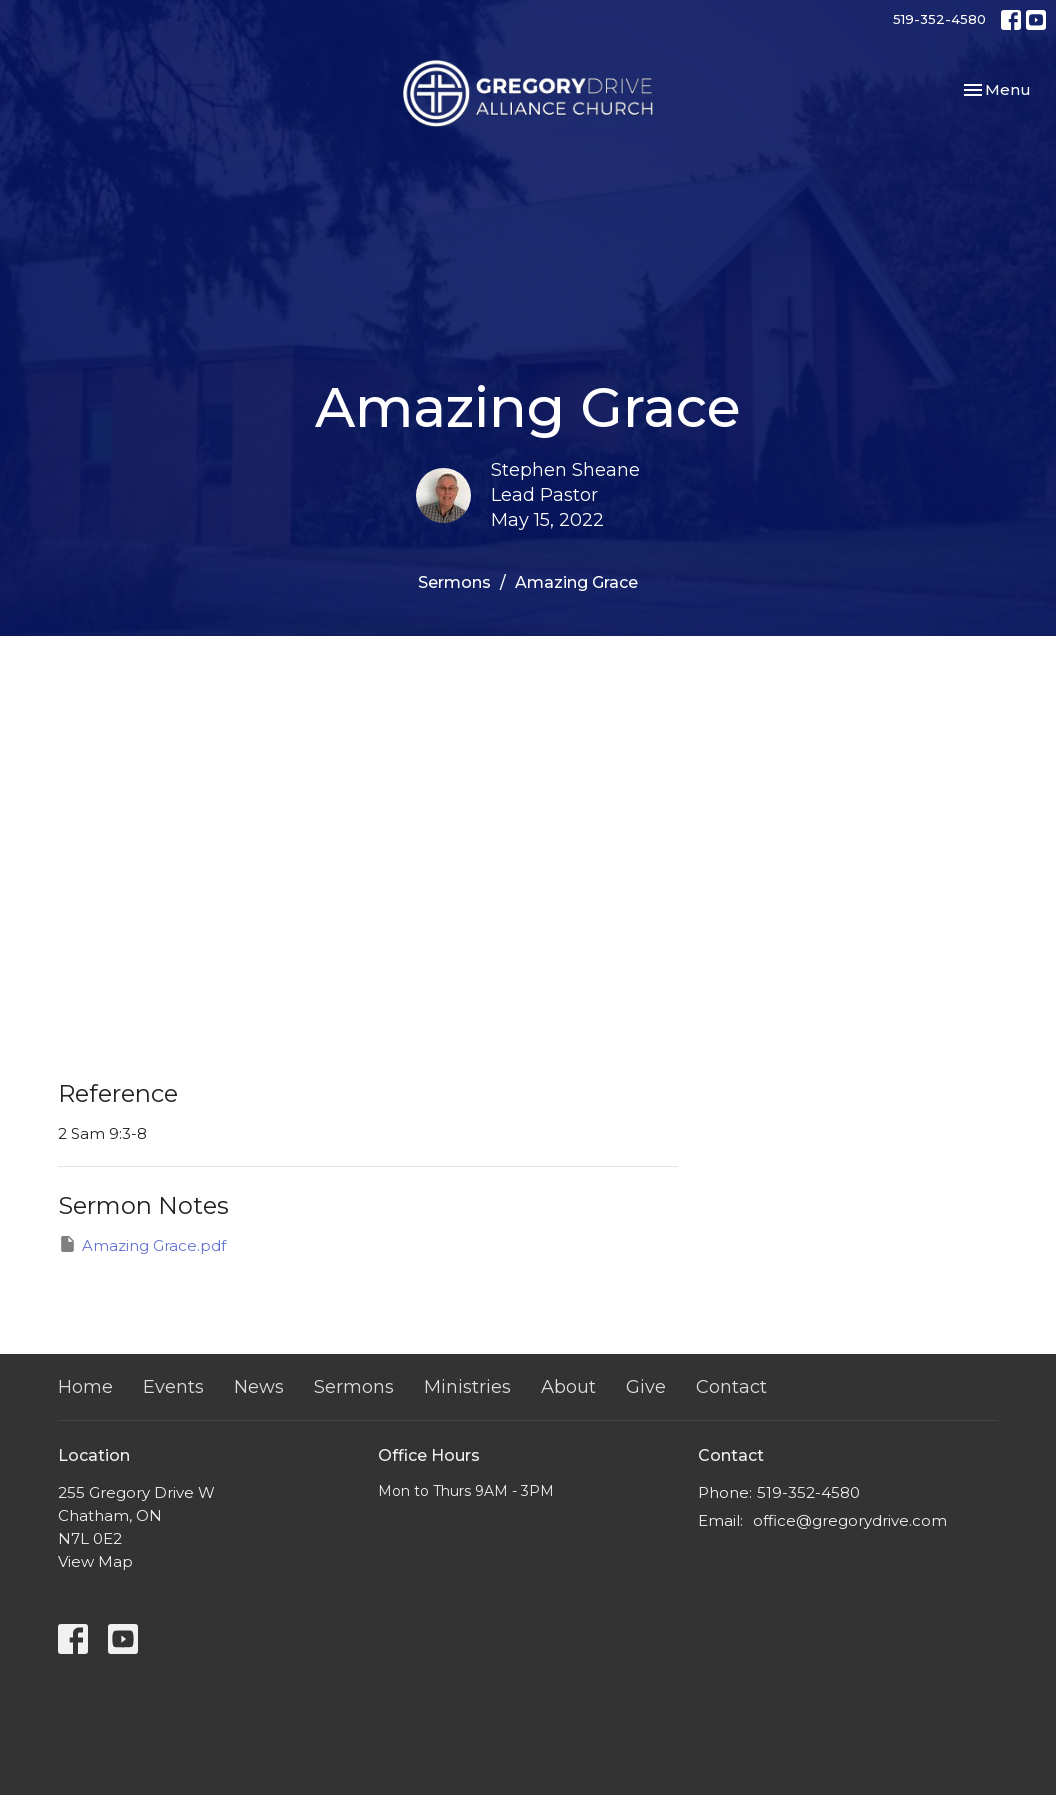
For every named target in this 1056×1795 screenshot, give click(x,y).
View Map (95, 1561)
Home (85, 1387)
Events (173, 1387)
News (259, 1387)
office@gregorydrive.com (850, 1520)
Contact (731, 1387)
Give (646, 1387)
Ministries (467, 1387)
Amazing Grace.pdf (142, 1244)
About (568, 1387)
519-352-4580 (939, 19)
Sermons (454, 582)
